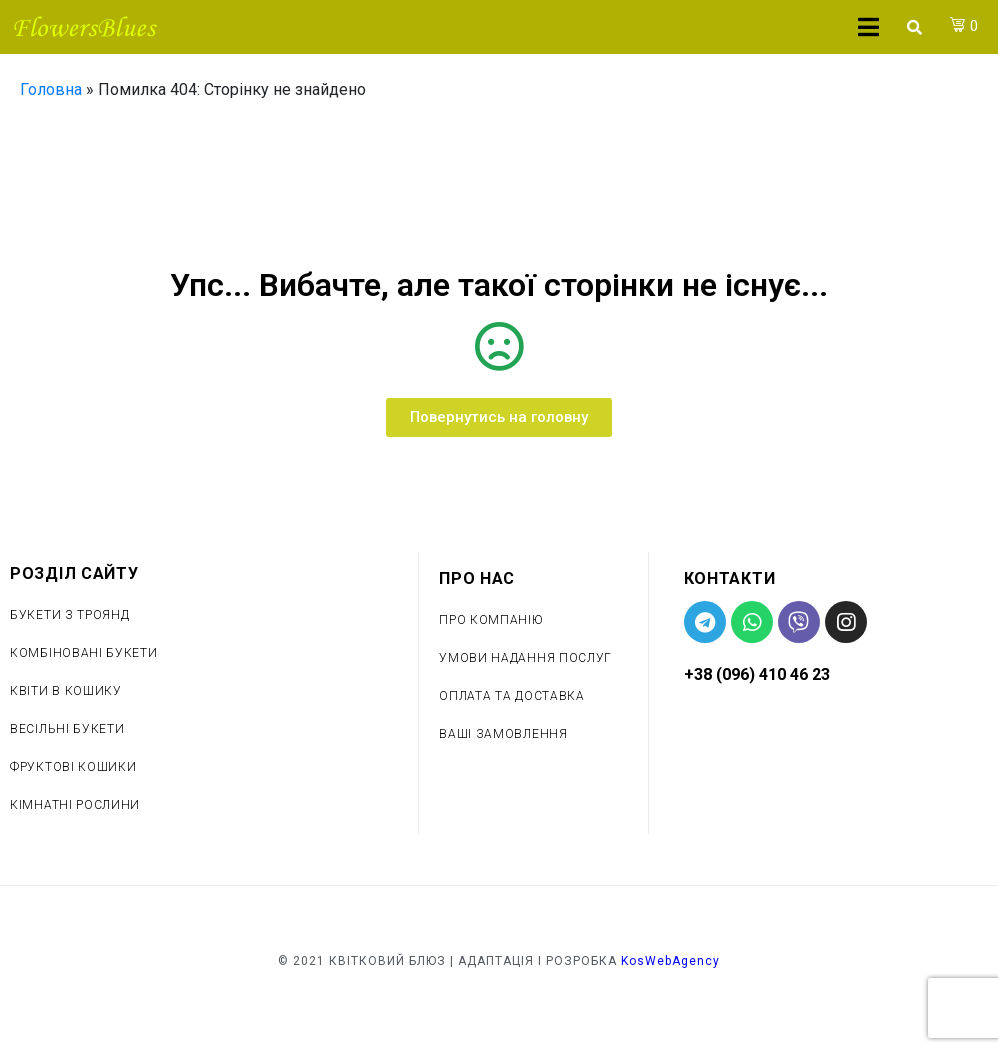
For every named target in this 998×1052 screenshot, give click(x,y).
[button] (499, 417)
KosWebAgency (670, 961)
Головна (51, 89)
